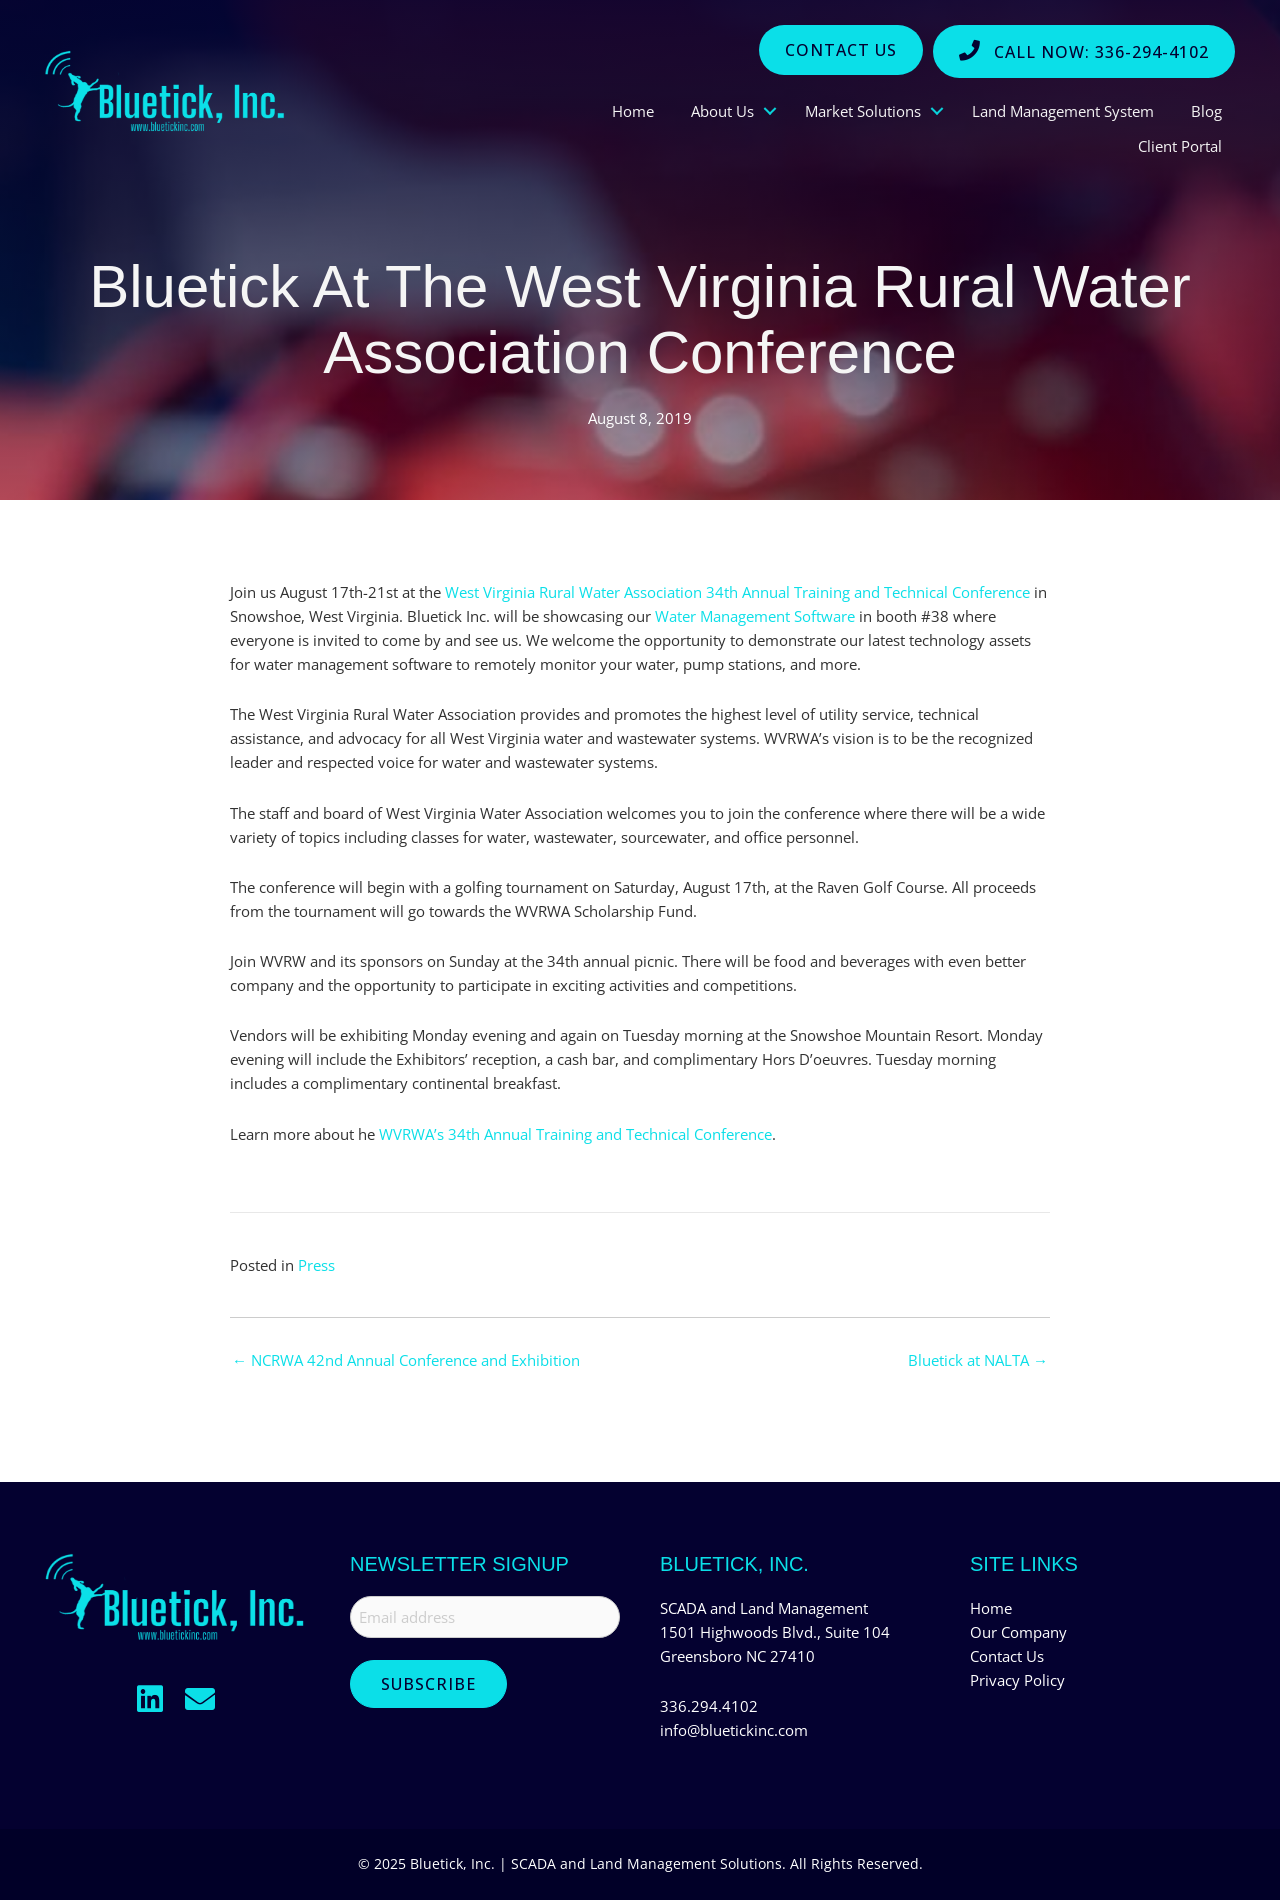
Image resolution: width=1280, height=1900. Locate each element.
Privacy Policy (1017, 1680)
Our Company (1018, 1632)
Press (316, 1265)
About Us (722, 111)
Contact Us (1007, 1656)
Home (633, 111)
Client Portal (1180, 146)
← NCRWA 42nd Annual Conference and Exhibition (406, 1360)
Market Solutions (863, 111)
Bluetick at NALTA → (978, 1360)
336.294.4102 (709, 1706)
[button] (150, 1699)
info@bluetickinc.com (734, 1730)
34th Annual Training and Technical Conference (868, 592)
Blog (1206, 111)
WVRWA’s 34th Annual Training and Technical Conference (575, 1134)
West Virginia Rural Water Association (573, 592)
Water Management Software (755, 616)
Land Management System (1063, 111)
